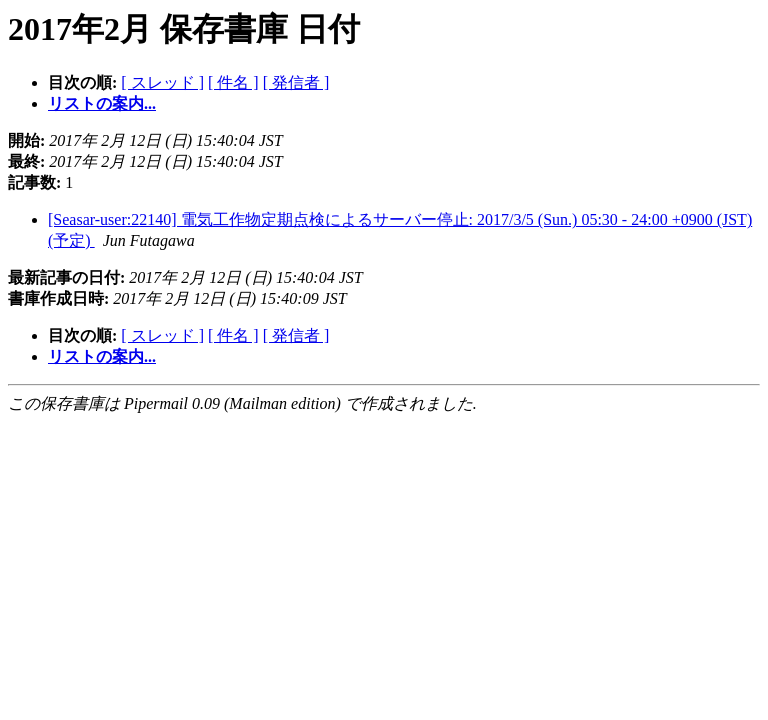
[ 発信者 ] (296, 82)
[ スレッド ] (162, 82)
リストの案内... (102, 103)
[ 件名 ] (233, 82)
